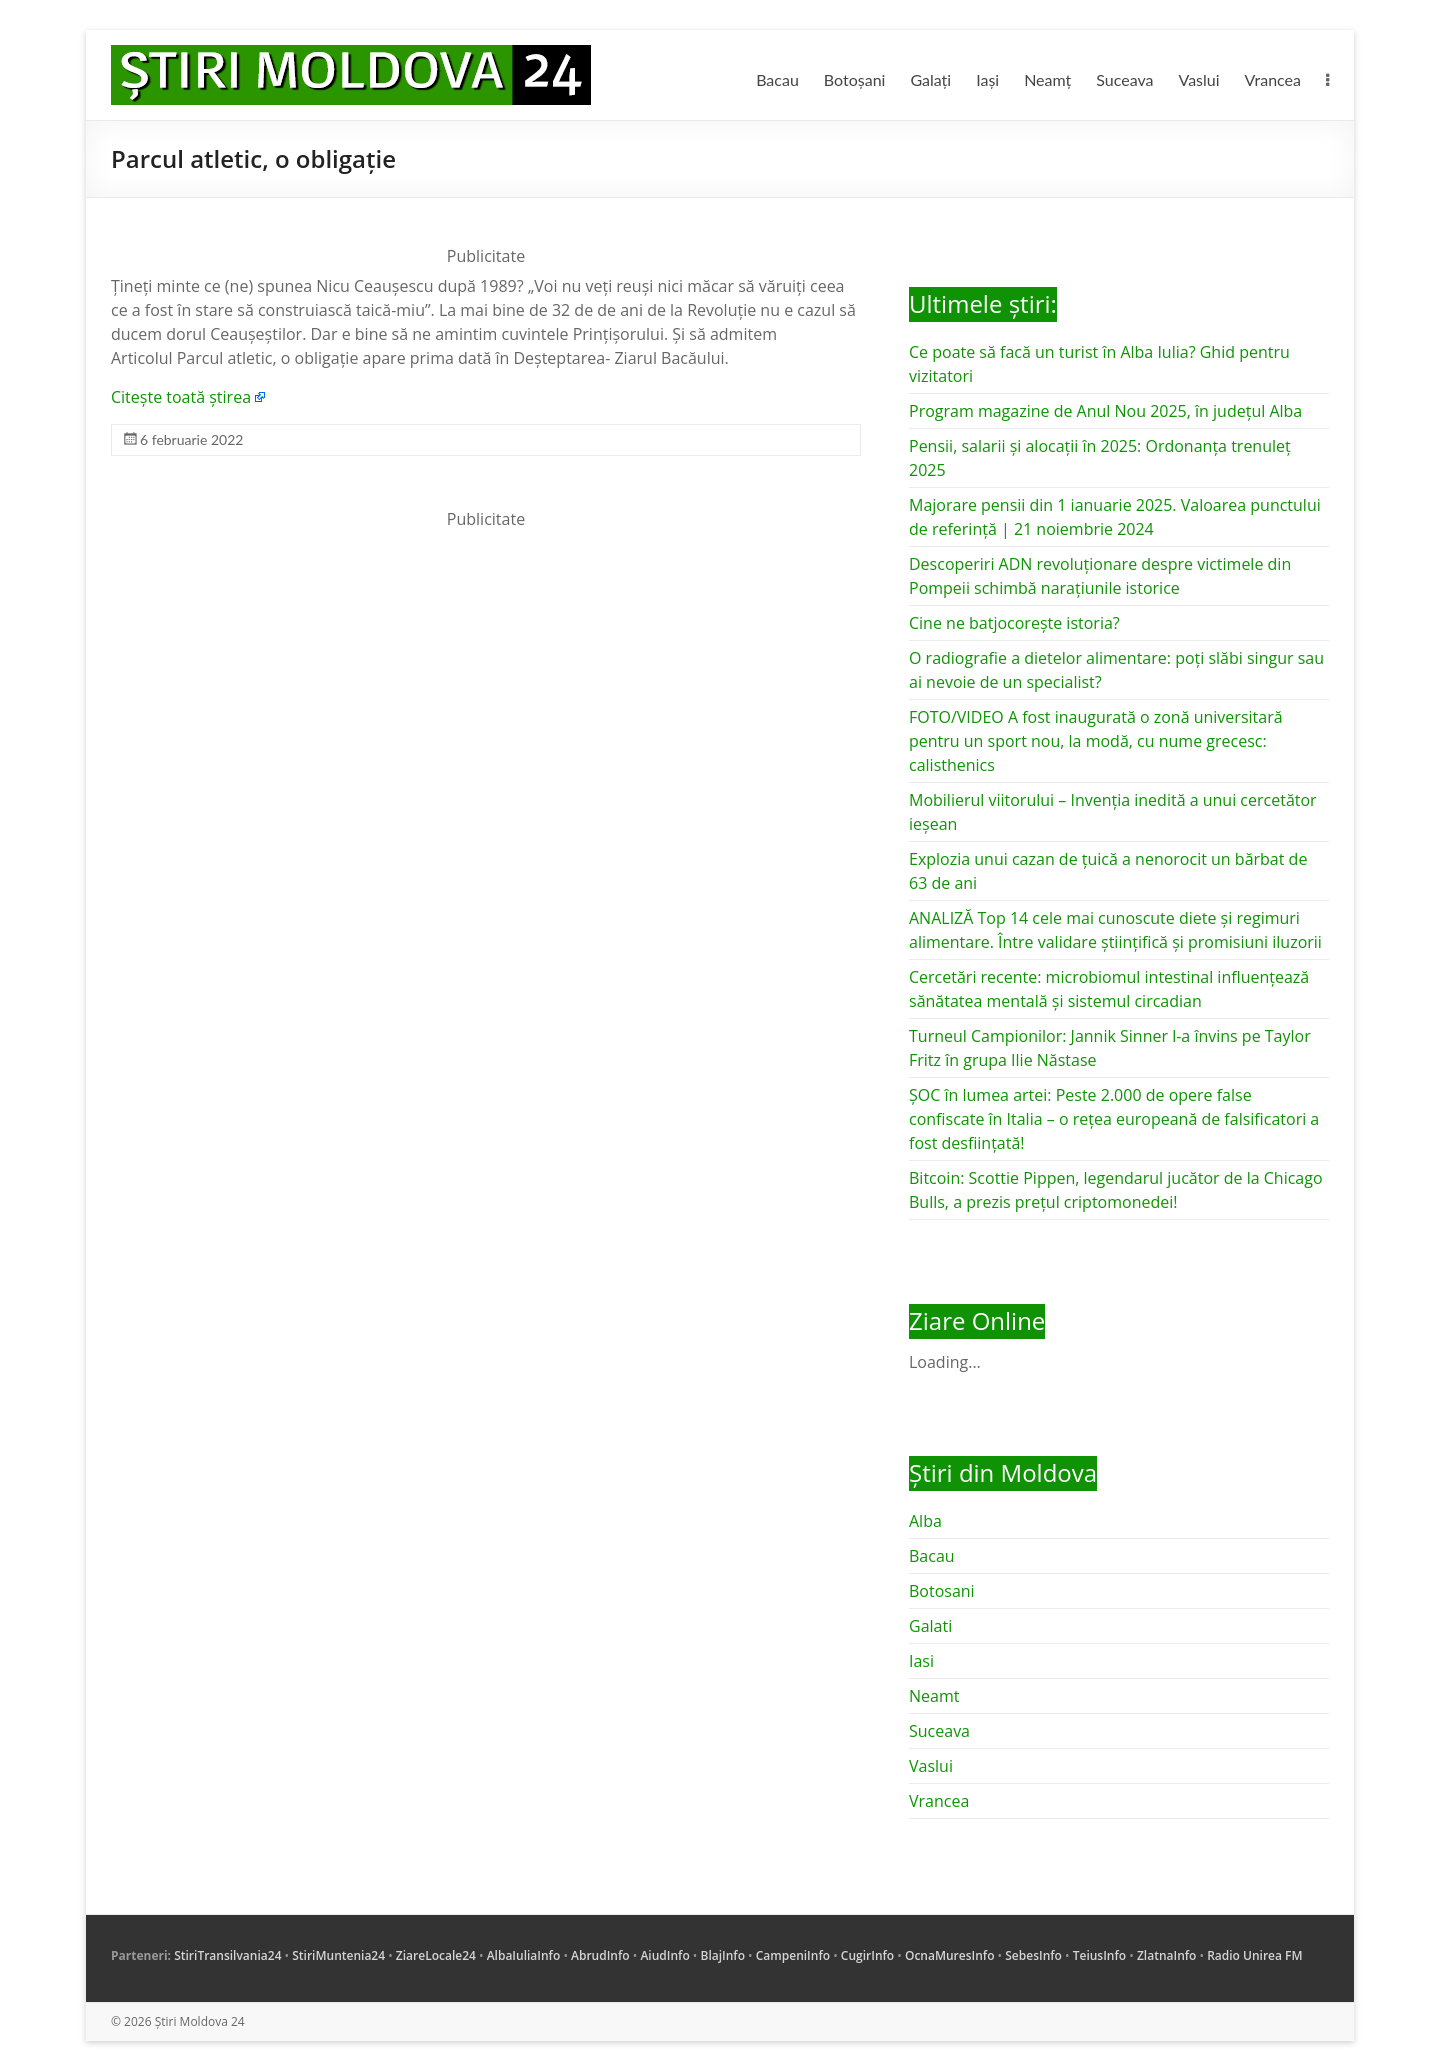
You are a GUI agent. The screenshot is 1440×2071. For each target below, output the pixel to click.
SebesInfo (1033, 1955)
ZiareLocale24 (436, 1955)
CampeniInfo (793, 1955)
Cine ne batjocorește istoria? (1014, 623)
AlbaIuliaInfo (524, 1955)
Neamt (934, 1696)
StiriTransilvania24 (227, 1955)
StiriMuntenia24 (338, 1955)
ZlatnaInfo (1167, 1955)
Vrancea (1273, 79)
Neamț (1047, 79)
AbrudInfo (600, 1955)
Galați (930, 79)
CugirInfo (867, 1955)
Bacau (777, 79)
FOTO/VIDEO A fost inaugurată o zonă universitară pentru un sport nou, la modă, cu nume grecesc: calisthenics (1096, 741)
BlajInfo (722, 1955)
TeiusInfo (1099, 1955)
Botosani (942, 1591)
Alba (925, 1521)
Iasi (921, 1661)
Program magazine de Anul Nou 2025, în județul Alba (1105, 411)
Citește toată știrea (181, 397)
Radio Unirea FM (1254, 1955)
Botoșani (855, 79)
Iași (987, 79)
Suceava (1124, 79)
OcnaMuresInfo (950, 1955)
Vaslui (1199, 79)
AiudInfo (664, 1955)
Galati (930, 1626)
